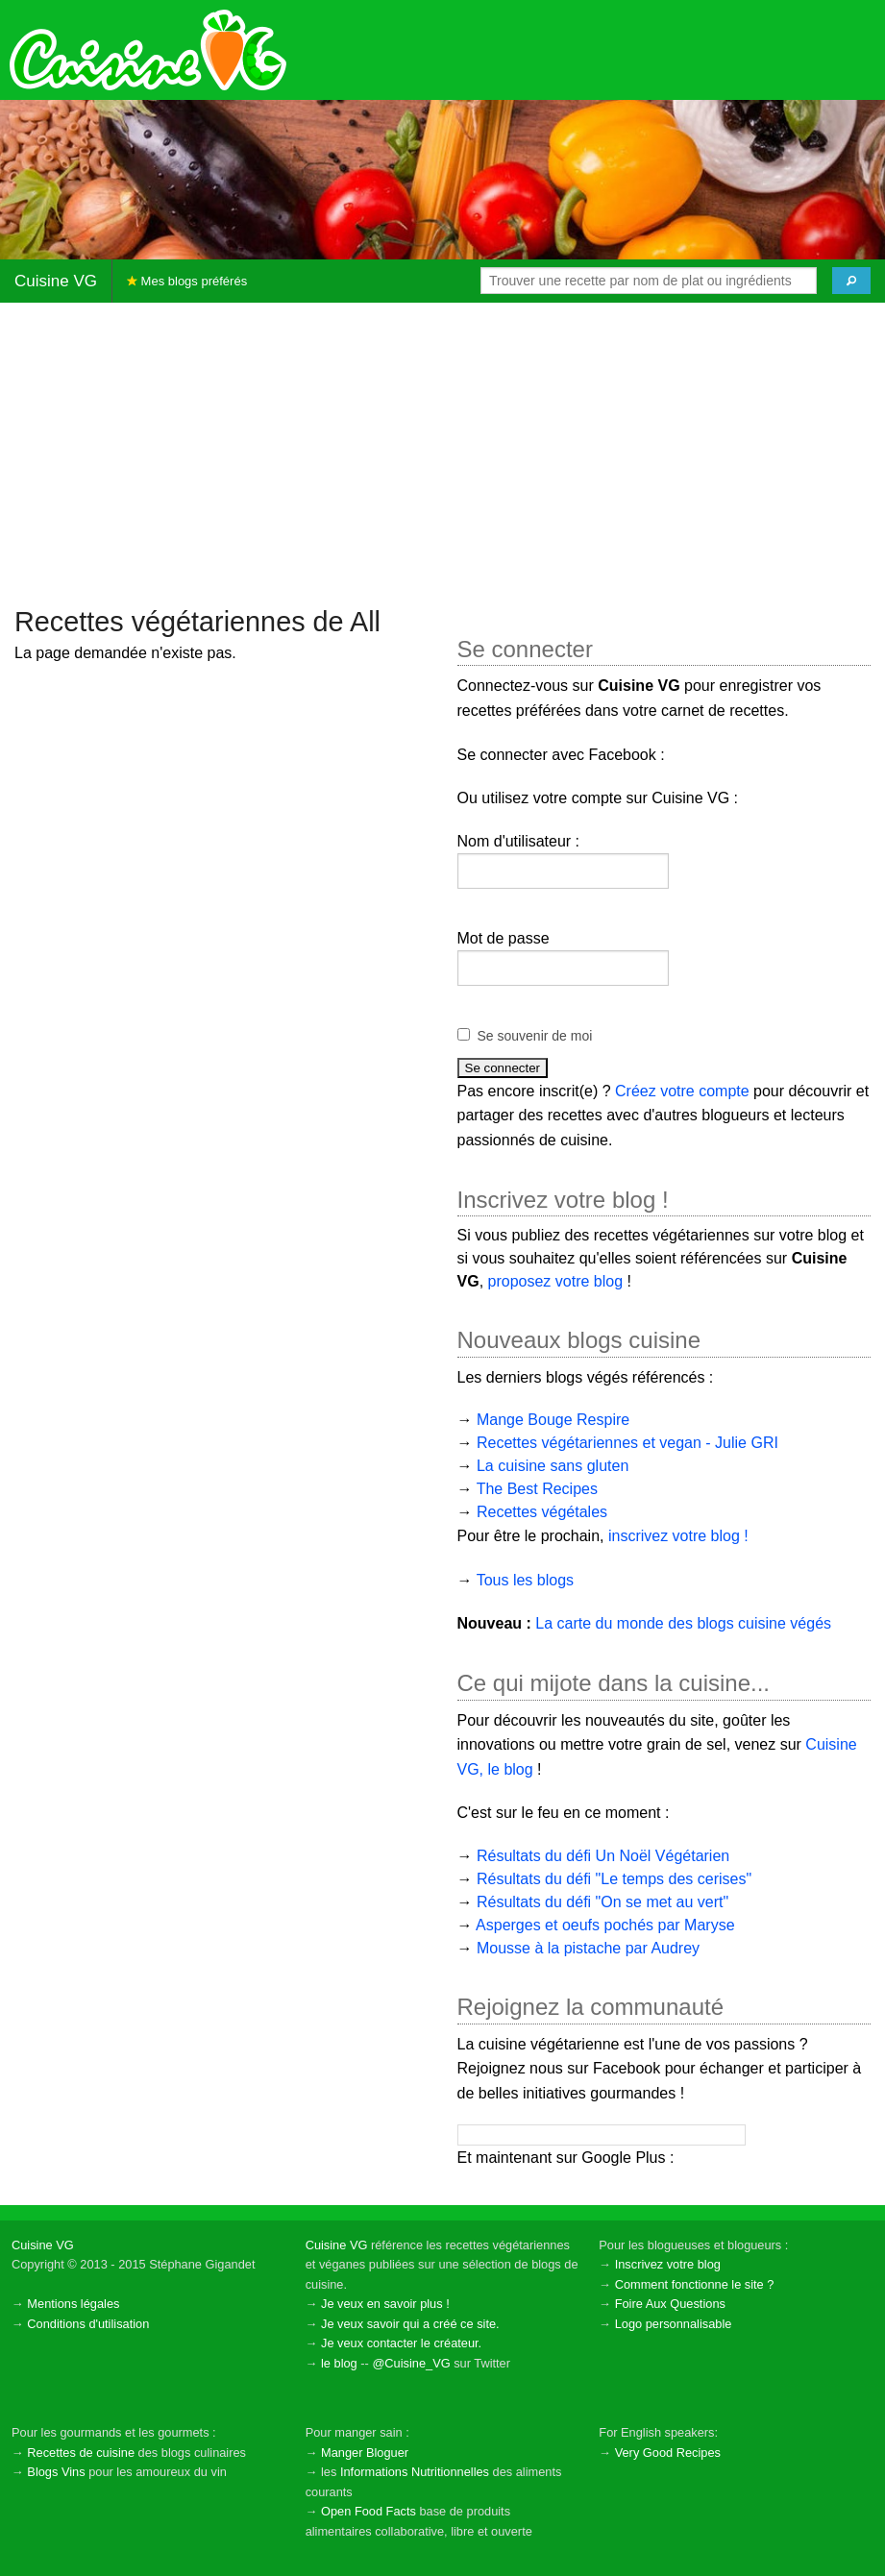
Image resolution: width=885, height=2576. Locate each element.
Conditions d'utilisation (88, 2324)
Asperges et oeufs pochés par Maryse (605, 1925)
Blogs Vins (56, 2472)
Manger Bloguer (364, 2452)
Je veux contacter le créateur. (401, 2343)
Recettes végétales (542, 1512)
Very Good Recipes (668, 2452)
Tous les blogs (525, 1580)
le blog (339, 2363)
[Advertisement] (442, 452)
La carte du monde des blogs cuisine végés (683, 1623)
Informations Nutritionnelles (414, 2472)
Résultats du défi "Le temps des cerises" (614, 1879)
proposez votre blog (556, 1281)
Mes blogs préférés (187, 281)
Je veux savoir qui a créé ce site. (410, 2324)
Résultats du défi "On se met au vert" (602, 1902)
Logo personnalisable (673, 2324)
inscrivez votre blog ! (678, 1536)
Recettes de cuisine (81, 2452)
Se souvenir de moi (535, 1035)
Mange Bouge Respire (553, 1419)
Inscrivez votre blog (668, 2264)
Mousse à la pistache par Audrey (588, 1948)
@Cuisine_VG (411, 2363)
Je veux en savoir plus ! (385, 2303)
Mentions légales (73, 2303)
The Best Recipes (537, 1489)
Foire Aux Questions (670, 2303)
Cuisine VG (55, 281)
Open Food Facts (368, 2511)
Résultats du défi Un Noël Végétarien (603, 1856)
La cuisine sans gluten (552, 1466)
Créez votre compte (682, 1091)
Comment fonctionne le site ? (694, 2284)
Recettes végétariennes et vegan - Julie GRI (627, 1443)
